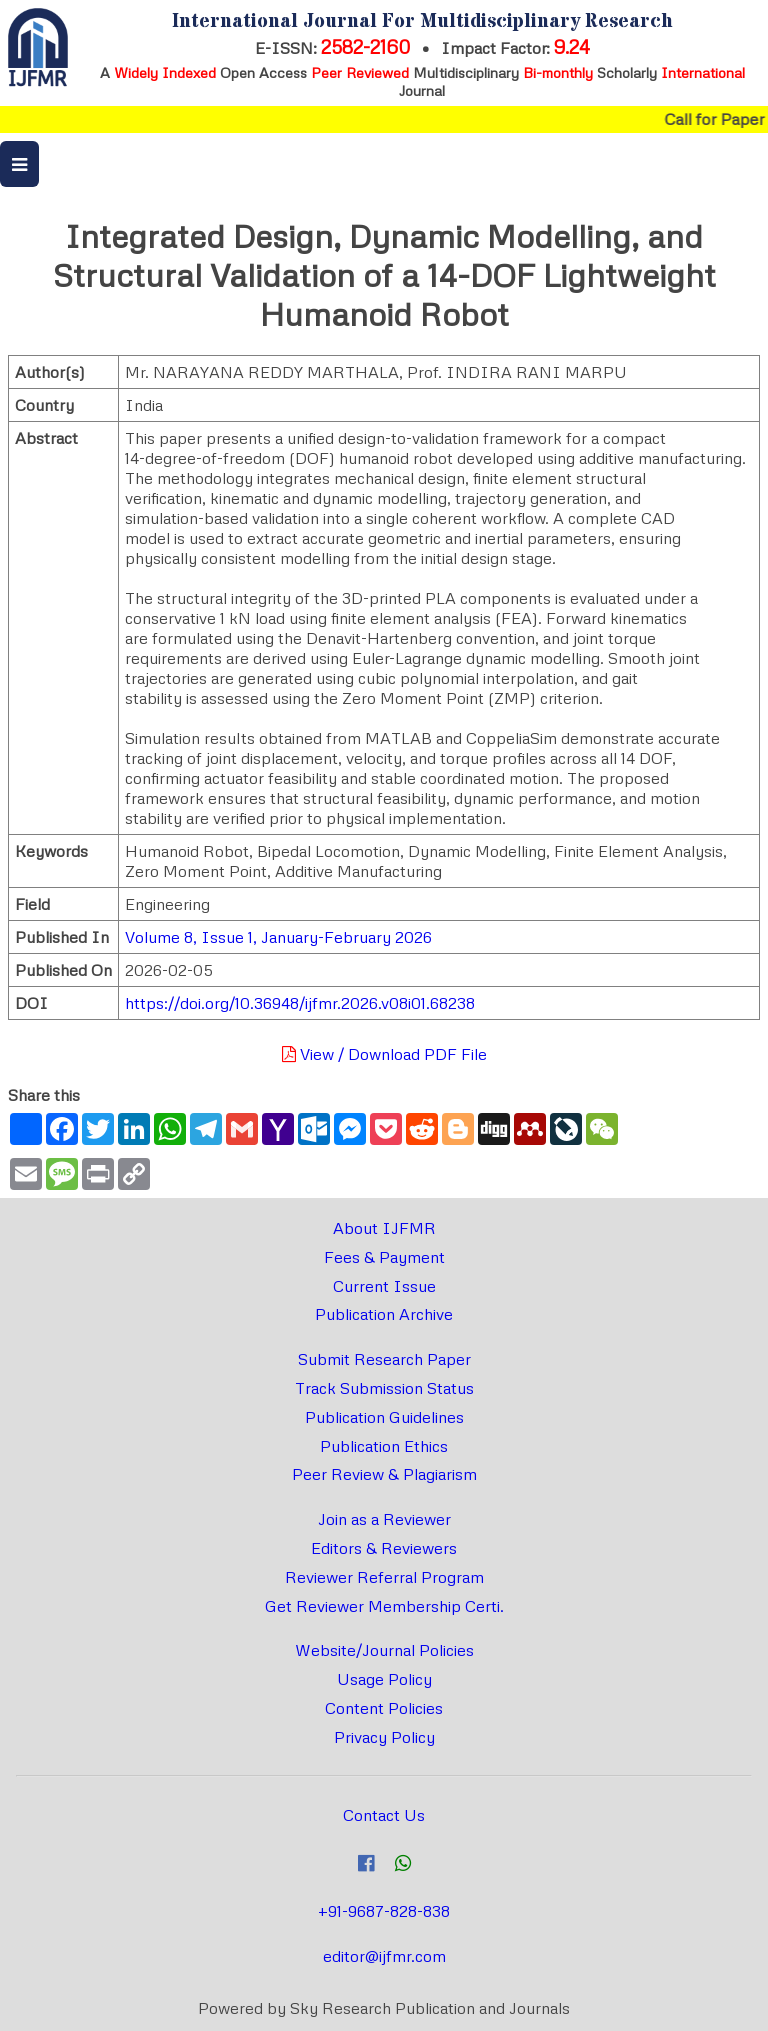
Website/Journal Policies (384, 1650)
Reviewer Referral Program (384, 1577)
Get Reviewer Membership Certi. (384, 1606)
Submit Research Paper (384, 1359)
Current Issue (384, 1286)
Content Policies (384, 1708)
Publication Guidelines (384, 1417)
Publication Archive (384, 1314)
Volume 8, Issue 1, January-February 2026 (278, 937)
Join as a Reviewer (384, 1519)
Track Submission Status (384, 1388)
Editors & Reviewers (384, 1548)
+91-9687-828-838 (384, 1911)
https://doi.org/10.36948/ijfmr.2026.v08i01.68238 (300, 1003)
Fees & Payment (384, 1257)
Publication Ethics (384, 1446)
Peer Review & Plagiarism (384, 1474)
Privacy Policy (384, 1737)
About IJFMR (384, 1228)
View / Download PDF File (384, 1054)
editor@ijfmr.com (384, 1956)
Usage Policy (384, 1679)
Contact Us (384, 1815)
